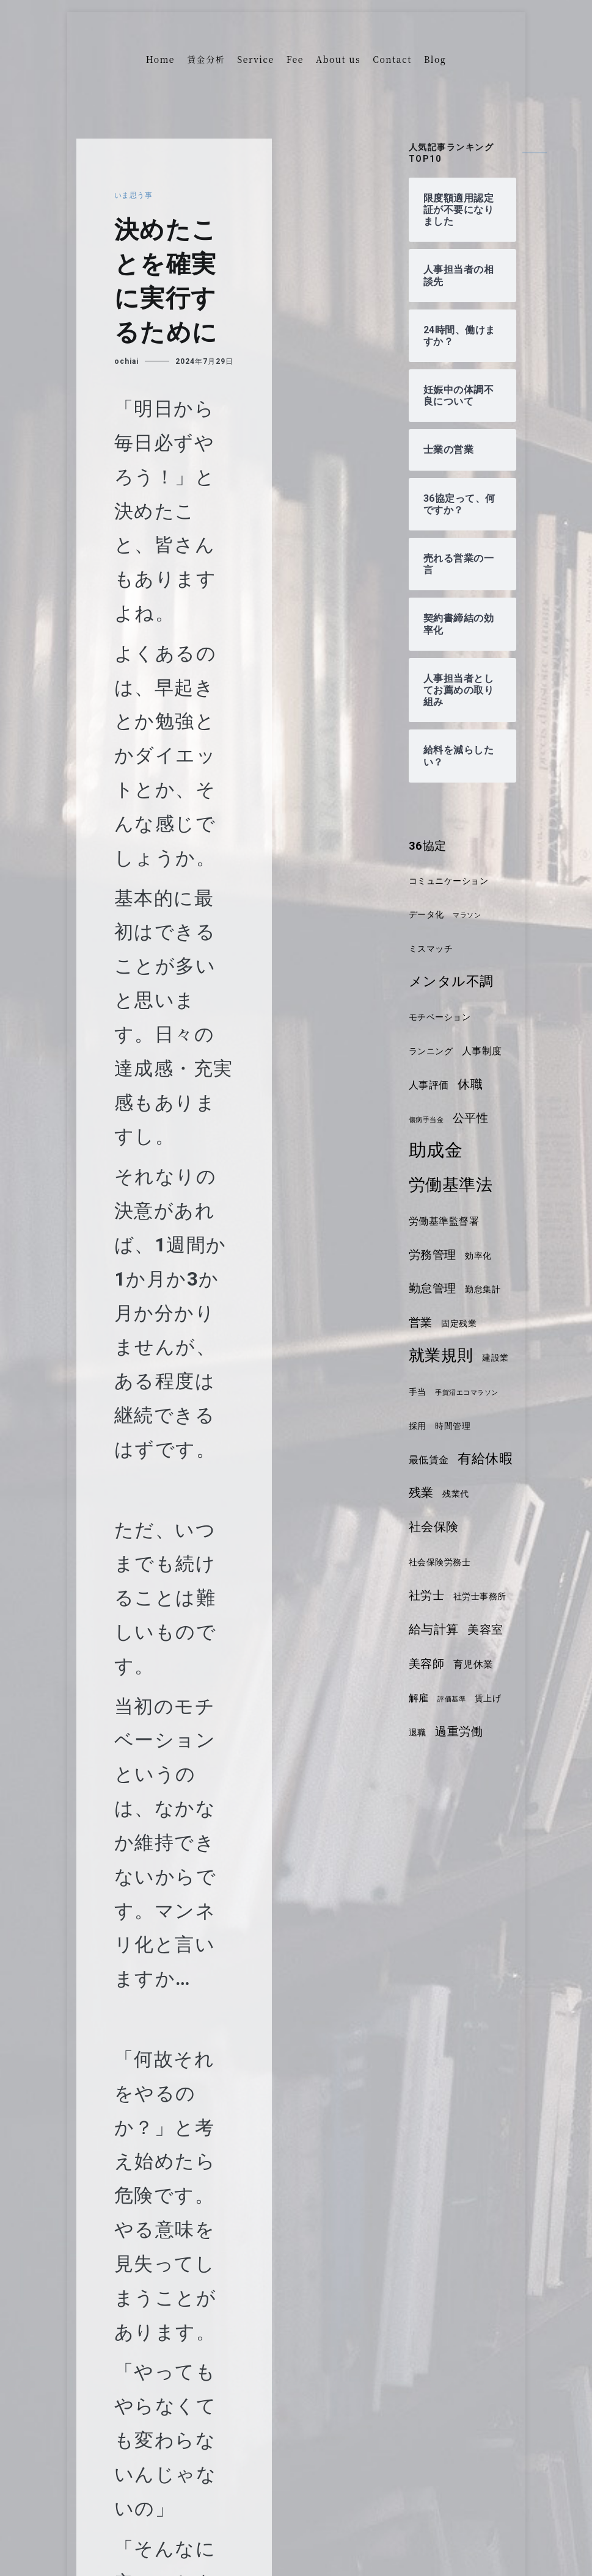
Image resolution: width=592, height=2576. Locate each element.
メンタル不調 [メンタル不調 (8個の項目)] (453, 981)
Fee (295, 59)
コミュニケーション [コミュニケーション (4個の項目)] (451, 881)
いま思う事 (135, 195)
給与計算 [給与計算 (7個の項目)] (435, 1629)
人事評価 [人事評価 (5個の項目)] (430, 1085)
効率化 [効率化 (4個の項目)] (481, 1256)
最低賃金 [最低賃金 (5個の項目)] (476, 1460)
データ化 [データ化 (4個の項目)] (428, 914)
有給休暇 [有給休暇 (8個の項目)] (437, 1492)
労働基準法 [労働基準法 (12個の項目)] (452, 1185)
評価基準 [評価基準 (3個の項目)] (454, 1699)
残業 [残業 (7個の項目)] (488, 1492)
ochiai (126, 361)
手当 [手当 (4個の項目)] (455, 1392)
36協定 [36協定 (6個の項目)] (429, 846)
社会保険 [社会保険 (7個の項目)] (472, 1526)
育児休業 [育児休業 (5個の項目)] (476, 1664)
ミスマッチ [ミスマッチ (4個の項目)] (432, 948)
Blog (435, 59)
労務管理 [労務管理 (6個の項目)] (434, 1255)
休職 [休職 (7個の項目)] (473, 1084)
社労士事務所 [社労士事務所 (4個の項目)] (483, 1596)
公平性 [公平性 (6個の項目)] (475, 1118)
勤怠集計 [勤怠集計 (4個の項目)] (486, 1289)
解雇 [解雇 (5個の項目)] (419, 1698)
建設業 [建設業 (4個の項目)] (423, 1392)
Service (255, 59)
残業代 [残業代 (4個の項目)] (423, 1528)
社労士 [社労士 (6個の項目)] (428, 1595)
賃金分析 (206, 59)
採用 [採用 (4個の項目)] (495, 1426)
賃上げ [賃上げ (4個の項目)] (492, 1698)
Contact (392, 59)
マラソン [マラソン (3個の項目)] (470, 915)
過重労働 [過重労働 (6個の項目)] (461, 1731)
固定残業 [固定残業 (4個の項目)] (461, 1323)
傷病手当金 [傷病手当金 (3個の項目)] (428, 1120)
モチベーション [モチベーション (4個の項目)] (442, 1017)
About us (338, 59)
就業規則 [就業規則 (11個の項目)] (442, 1355)
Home (160, 59)
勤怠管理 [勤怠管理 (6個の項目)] (434, 1288)
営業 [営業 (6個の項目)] (421, 1323)
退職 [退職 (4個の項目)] (418, 1732)
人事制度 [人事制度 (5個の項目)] (486, 1051)
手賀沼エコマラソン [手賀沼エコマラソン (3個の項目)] (443, 1427)
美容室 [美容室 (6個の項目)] (489, 1630)
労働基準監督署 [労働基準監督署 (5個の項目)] (446, 1221)
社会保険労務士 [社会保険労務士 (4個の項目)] (442, 1562)
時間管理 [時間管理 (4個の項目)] (428, 1460)
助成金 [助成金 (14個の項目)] (437, 1150)
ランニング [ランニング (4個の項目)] (432, 1051)
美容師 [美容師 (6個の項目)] (428, 1664)
